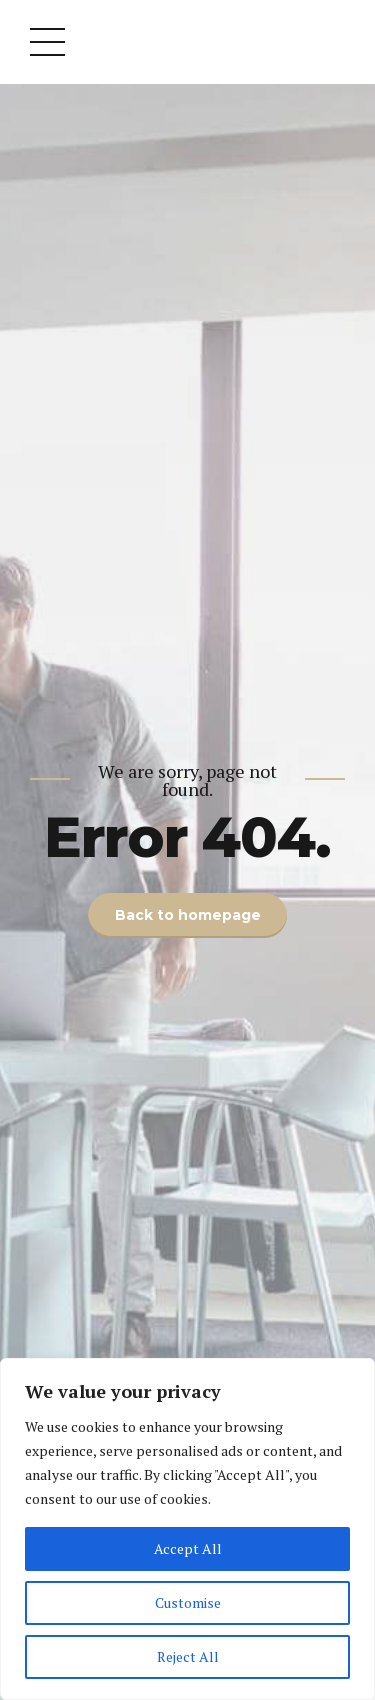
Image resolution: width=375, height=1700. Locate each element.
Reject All (188, 1656)
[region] (187, 1529)
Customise (188, 1602)
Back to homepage (188, 915)
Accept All (188, 1548)
